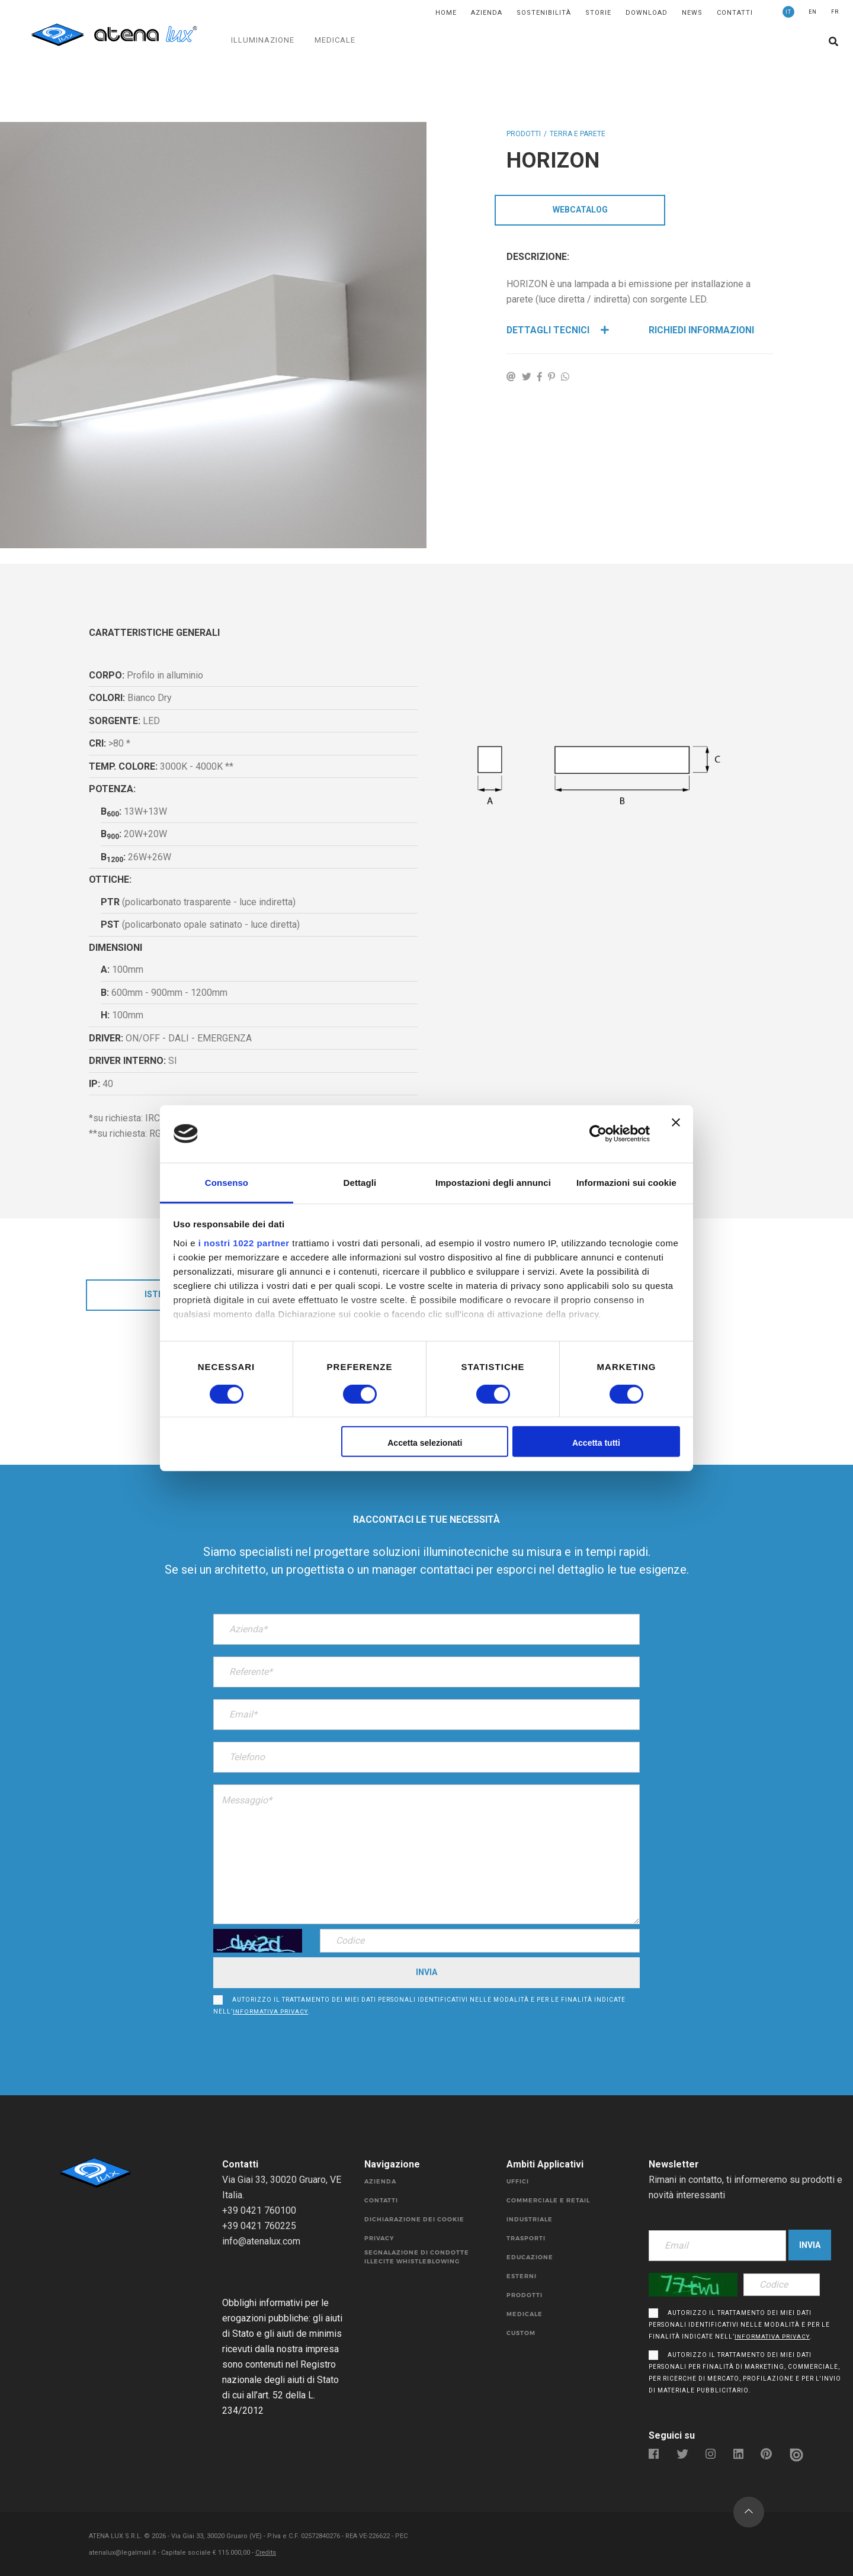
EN (813, 12)
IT (788, 12)
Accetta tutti (596, 1443)
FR (835, 12)
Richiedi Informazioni (702, 330)
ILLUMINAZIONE (262, 40)
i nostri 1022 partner (244, 1242)
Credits (266, 2552)
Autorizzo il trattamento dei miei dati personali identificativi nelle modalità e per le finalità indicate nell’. (419, 2006)
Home (446, 13)
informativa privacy (270, 2012)
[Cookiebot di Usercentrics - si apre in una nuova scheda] (598, 1134)
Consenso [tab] (226, 1182)
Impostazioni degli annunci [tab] (493, 1182)
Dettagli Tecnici (558, 330)
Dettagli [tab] (360, 1182)
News (692, 13)
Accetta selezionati (424, 1443)
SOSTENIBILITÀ (544, 13)
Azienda (486, 13)
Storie (598, 13)
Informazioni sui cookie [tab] (626, 1182)
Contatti (735, 13)
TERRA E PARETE (577, 134)
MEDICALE (335, 40)
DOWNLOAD (647, 13)
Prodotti (523, 134)
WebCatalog (580, 210)
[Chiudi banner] (676, 1133)
